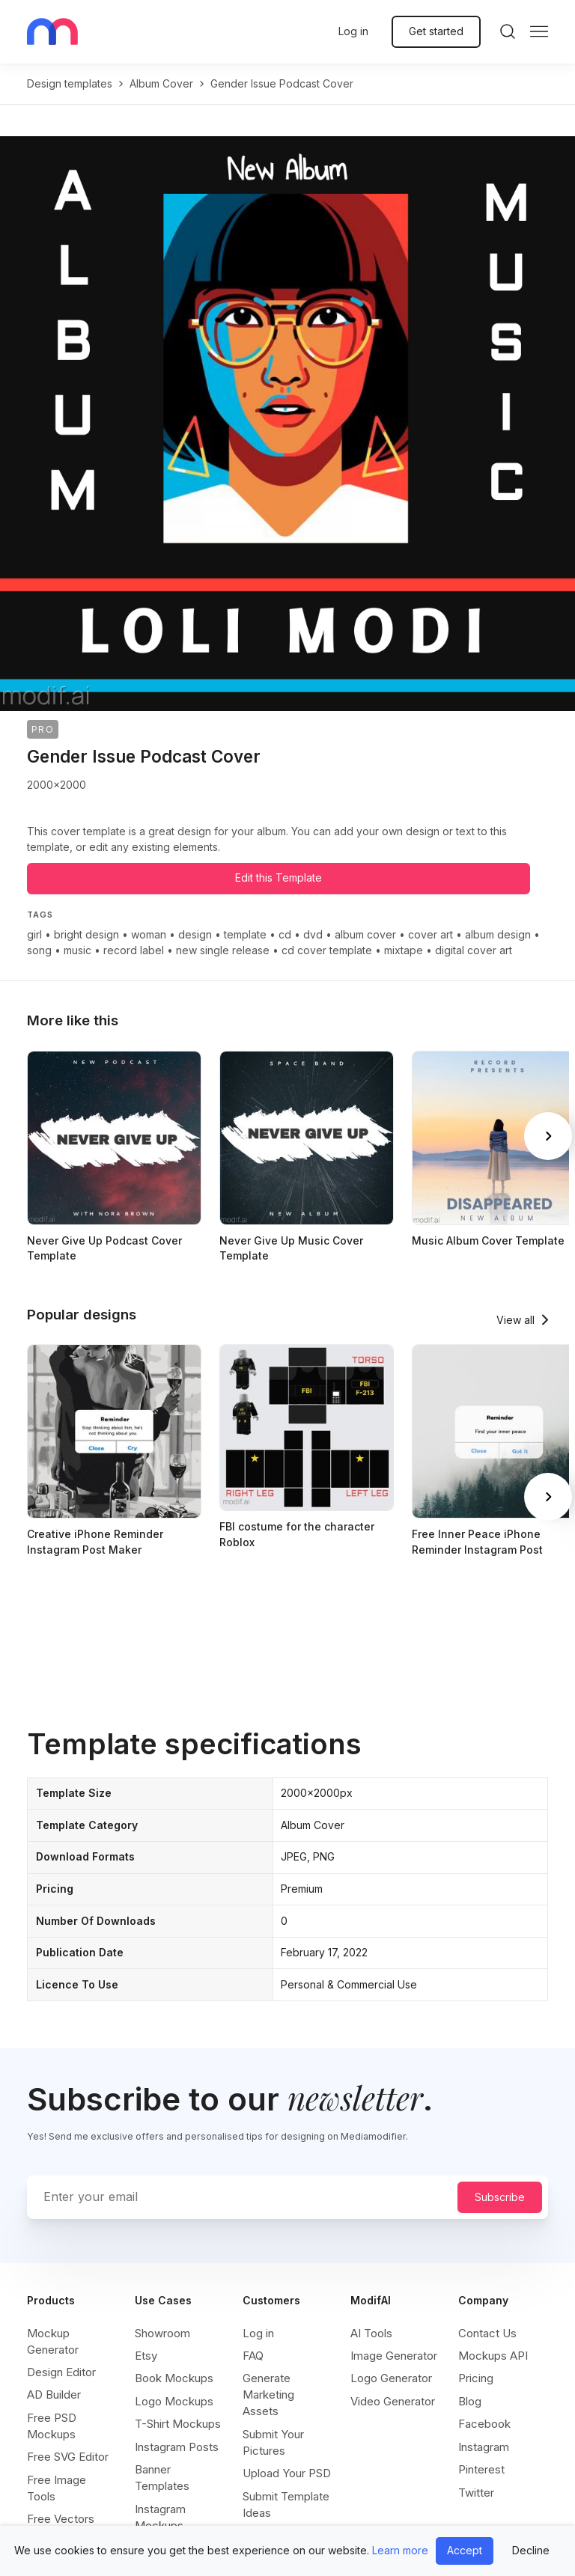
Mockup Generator (53, 2341)
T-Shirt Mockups (178, 2424)
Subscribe (500, 2197)
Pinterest (481, 2469)
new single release (223, 950)
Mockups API (493, 2355)
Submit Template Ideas (286, 2504)
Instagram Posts (177, 2447)
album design (498, 934)
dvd (313, 934)
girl (34, 934)
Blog (469, 2401)
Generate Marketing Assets (268, 2394)
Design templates (69, 83)
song (39, 950)
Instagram (483, 2447)
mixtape (403, 950)
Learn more (400, 2550)
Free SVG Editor (68, 2457)
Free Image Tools (56, 2488)
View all (515, 1319)
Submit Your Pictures (273, 2442)
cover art (430, 934)
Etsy (146, 2355)
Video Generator (392, 2401)
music (77, 950)
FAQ (253, 2355)
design (195, 934)
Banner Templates (162, 2477)
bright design (86, 934)
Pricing (475, 2378)
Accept (464, 2550)
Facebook (484, 2424)
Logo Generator (391, 2378)
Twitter (476, 2492)
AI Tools (371, 2333)
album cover (161, 83)
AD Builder (54, 2394)
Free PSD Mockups (51, 2426)
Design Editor (61, 2372)
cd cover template (327, 950)
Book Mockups (174, 2378)
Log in (353, 31)
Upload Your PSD (287, 2473)
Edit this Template (278, 877)
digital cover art (473, 950)
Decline (531, 2550)
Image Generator (393, 2355)
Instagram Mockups (160, 2517)
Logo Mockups (174, 2401)
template (245, 934)
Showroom (162, 2333)
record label (133, 950)
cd (285, 934)
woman (148, 934)
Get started (436, 31)
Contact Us (487, 2333)
